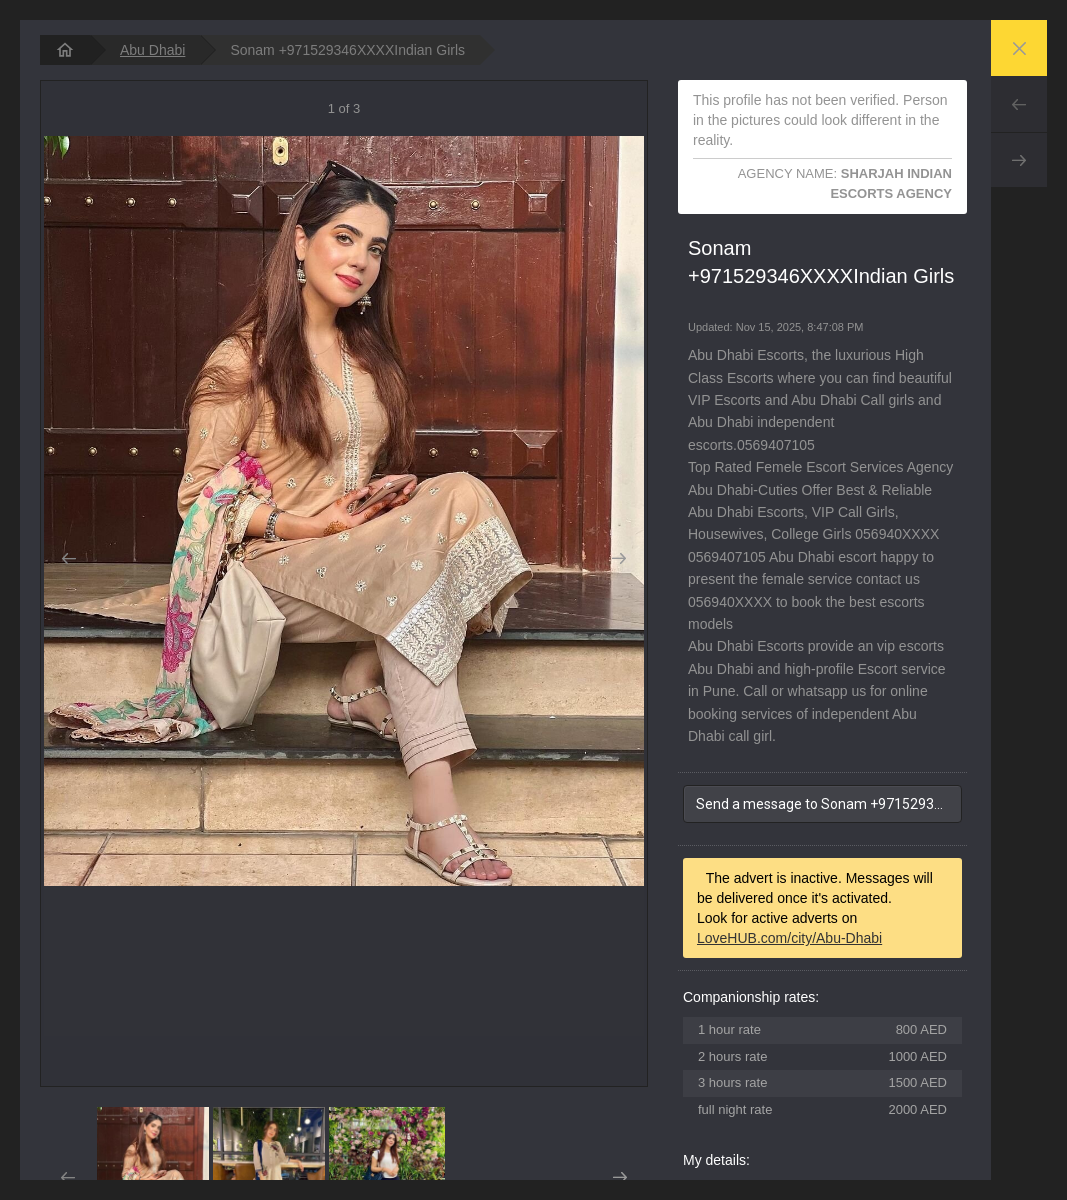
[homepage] (65, 50)
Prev (1019, 104)
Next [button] (619, 559)
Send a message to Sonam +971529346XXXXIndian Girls (829, 804)
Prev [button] (68, 559)
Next (1019, 160)
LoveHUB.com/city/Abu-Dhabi (789, 938)
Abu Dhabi (152, 50)
